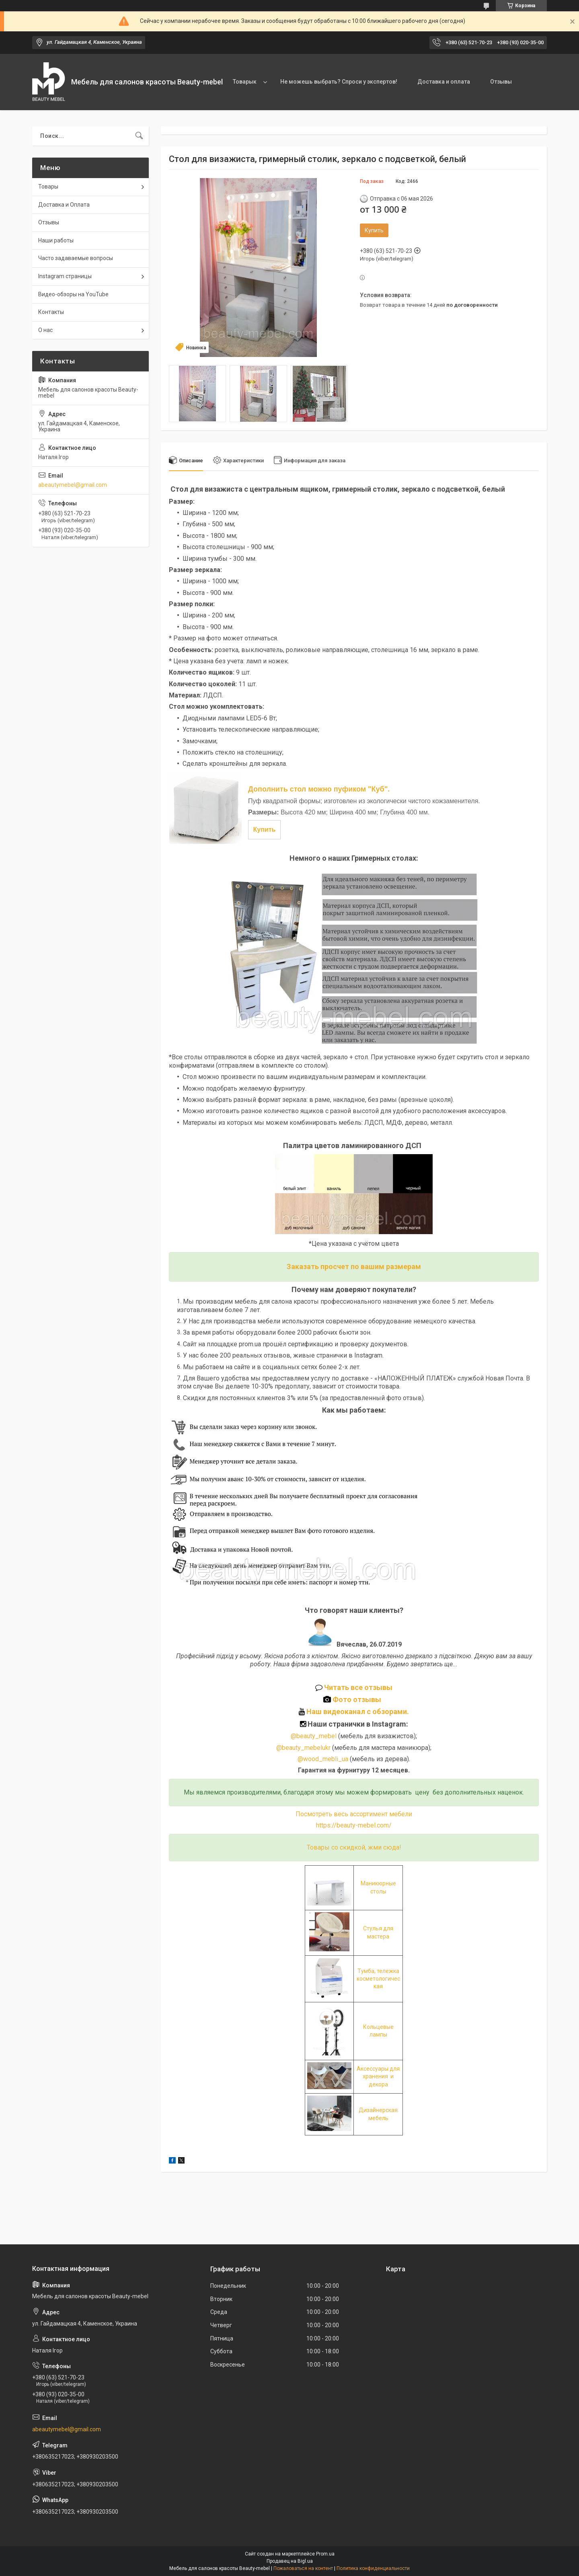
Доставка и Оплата (64, 204)
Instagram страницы (65, 276)
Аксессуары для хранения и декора (378, 2076)
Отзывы (501, 81)
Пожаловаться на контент (303, 2568)
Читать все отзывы (358, 1687)
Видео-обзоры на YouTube (73, 294)
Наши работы (56, 240)
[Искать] (139, 136)
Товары (48, 186)
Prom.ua (325, 2554)
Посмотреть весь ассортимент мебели (354, 1814)
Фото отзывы (353, 1699)
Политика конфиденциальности (373, 2568)
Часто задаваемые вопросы (75, 258)
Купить (374, 230)
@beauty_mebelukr (303, 1748)
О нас (45, 330)
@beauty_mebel (314, 1736)
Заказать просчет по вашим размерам (354, 1266)
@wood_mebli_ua (323, 1759)
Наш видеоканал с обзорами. (354, 1711)
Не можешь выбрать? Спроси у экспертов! (338, 81)
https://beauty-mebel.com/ (354, 1825)
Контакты (51, 312)
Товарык (245, 81)
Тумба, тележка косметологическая (378, 1979)
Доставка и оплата (443, 81)
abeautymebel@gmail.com (72, 485)
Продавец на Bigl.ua (290, 2561)
